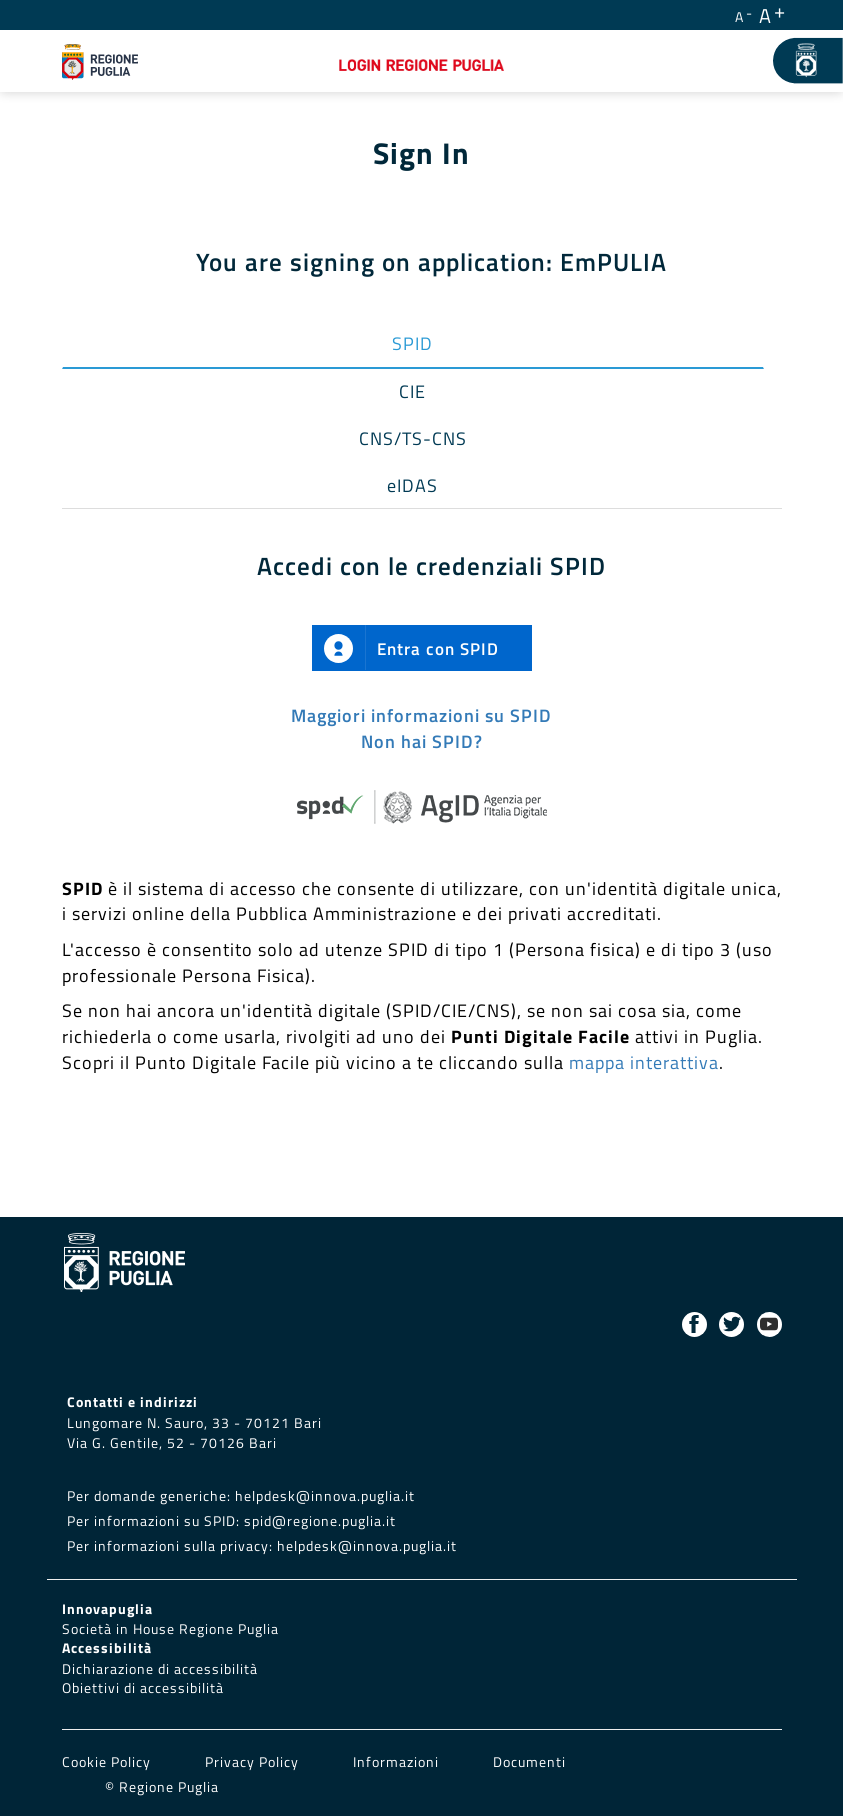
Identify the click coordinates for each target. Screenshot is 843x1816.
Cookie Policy (108, 1762)
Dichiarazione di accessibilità (160, 1669)
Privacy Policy (254, 1762)
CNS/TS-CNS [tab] (413, 438)
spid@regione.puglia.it (320, 1521)
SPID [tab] (412, 343)
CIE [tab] (412, 391)
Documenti (529, 1762)
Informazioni (396, 1762)
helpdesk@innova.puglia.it (325, 1496)
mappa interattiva (644, 1062)
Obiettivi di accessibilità (143, 1688)
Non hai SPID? (422, 741)
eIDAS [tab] (412, 485)
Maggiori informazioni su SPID (421, 715)
